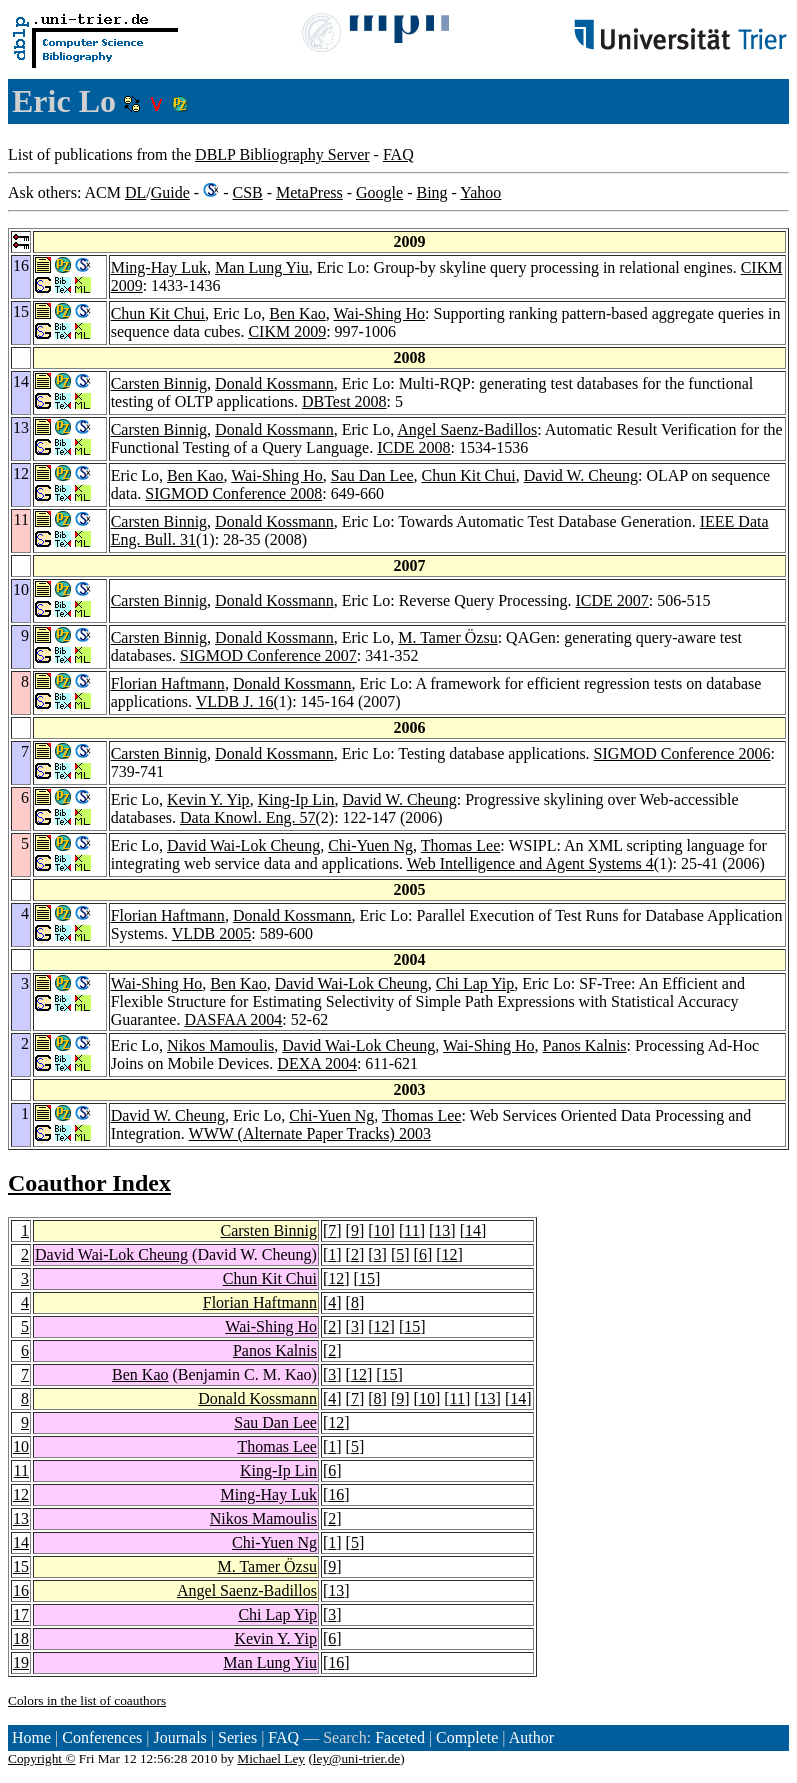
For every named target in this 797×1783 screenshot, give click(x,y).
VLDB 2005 (212, 933)
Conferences (102, 1737)
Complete (467, 1737)
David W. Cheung (581, 475)
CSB (247, 192)
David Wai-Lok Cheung (243, 845)
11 (411, 1230)
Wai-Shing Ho (379, 313)
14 (473, 1230)
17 (21, 1614)
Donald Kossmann (274, 383)
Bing (431, 192)
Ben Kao (297, 313)
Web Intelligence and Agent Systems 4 (530, 863)
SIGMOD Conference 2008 (233, 493)
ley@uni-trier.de (356, 1758)
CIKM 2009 (287, 331)
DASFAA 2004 (233, 1019)
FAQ (398, 154)
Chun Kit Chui (158, 313)
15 (367, 1278)
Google (379, 192)
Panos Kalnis (585, 1045)
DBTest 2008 (344, 401)
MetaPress (309, 192)
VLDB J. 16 (235, 701)
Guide (170, 192)
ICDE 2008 (413, 447)
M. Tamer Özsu (447, 637)
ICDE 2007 (611, 600)
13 (442, 1230)
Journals (179, 1737)
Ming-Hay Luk (159, 267)
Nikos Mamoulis (220, 1045)
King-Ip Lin (296, 799)
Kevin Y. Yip (208, 799)
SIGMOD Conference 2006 (682, 753)
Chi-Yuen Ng (370, 845)
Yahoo (480, 192)
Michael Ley (271, 1758)
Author (531, 1737)
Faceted (400, 1737)
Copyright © (42, 1758)
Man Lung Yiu (262, 267)
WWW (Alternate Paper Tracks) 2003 (310, 1133)
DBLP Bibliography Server (282, 154)
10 (382, 1230)
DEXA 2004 (317, 1063)
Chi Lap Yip (475, 983)
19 (21, 1662)
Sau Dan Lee (372, 475)
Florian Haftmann (168, 683)
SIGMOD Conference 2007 (268, 655)
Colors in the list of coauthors (87, 1700)
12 (450, 1254)
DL (135, 192)
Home (31, 1737)
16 (336, 1494)
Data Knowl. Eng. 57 (248, 817)
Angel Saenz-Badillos (467, 429)
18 (21, 1638)
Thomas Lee (461, 845)
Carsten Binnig (159, 383)
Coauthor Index (89, 1183)
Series (237, 1737)
